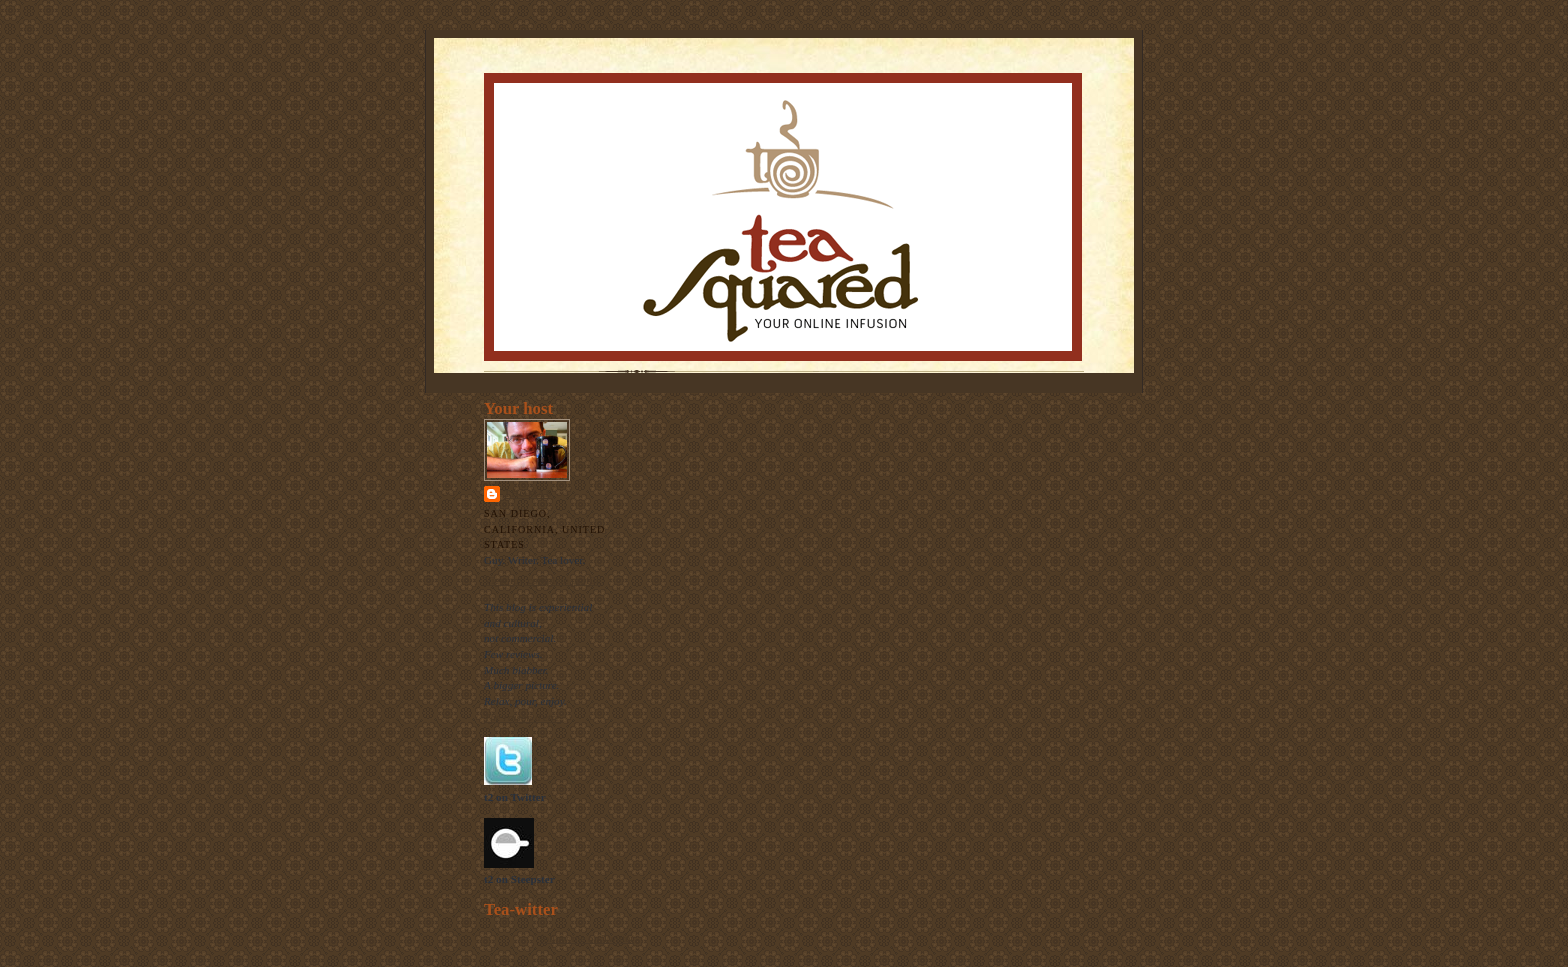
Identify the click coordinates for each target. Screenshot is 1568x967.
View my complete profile (542, 580)
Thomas (528, 493)
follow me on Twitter (587, 938)
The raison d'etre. (523, 717)
